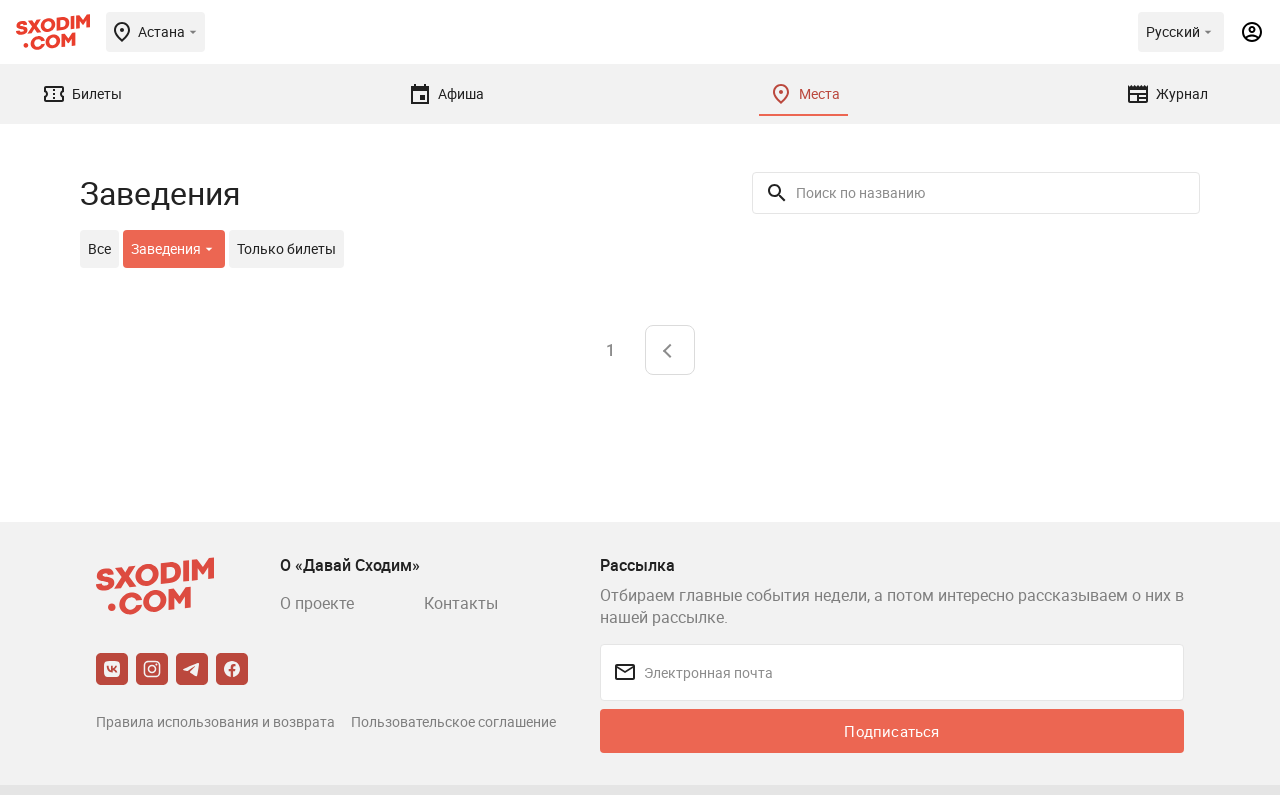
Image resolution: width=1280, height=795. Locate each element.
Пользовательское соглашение (453, 721)
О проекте (317, 603)
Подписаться (891, 731)
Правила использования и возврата (215, 721)
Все (99, 248)
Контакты (461, 603)
